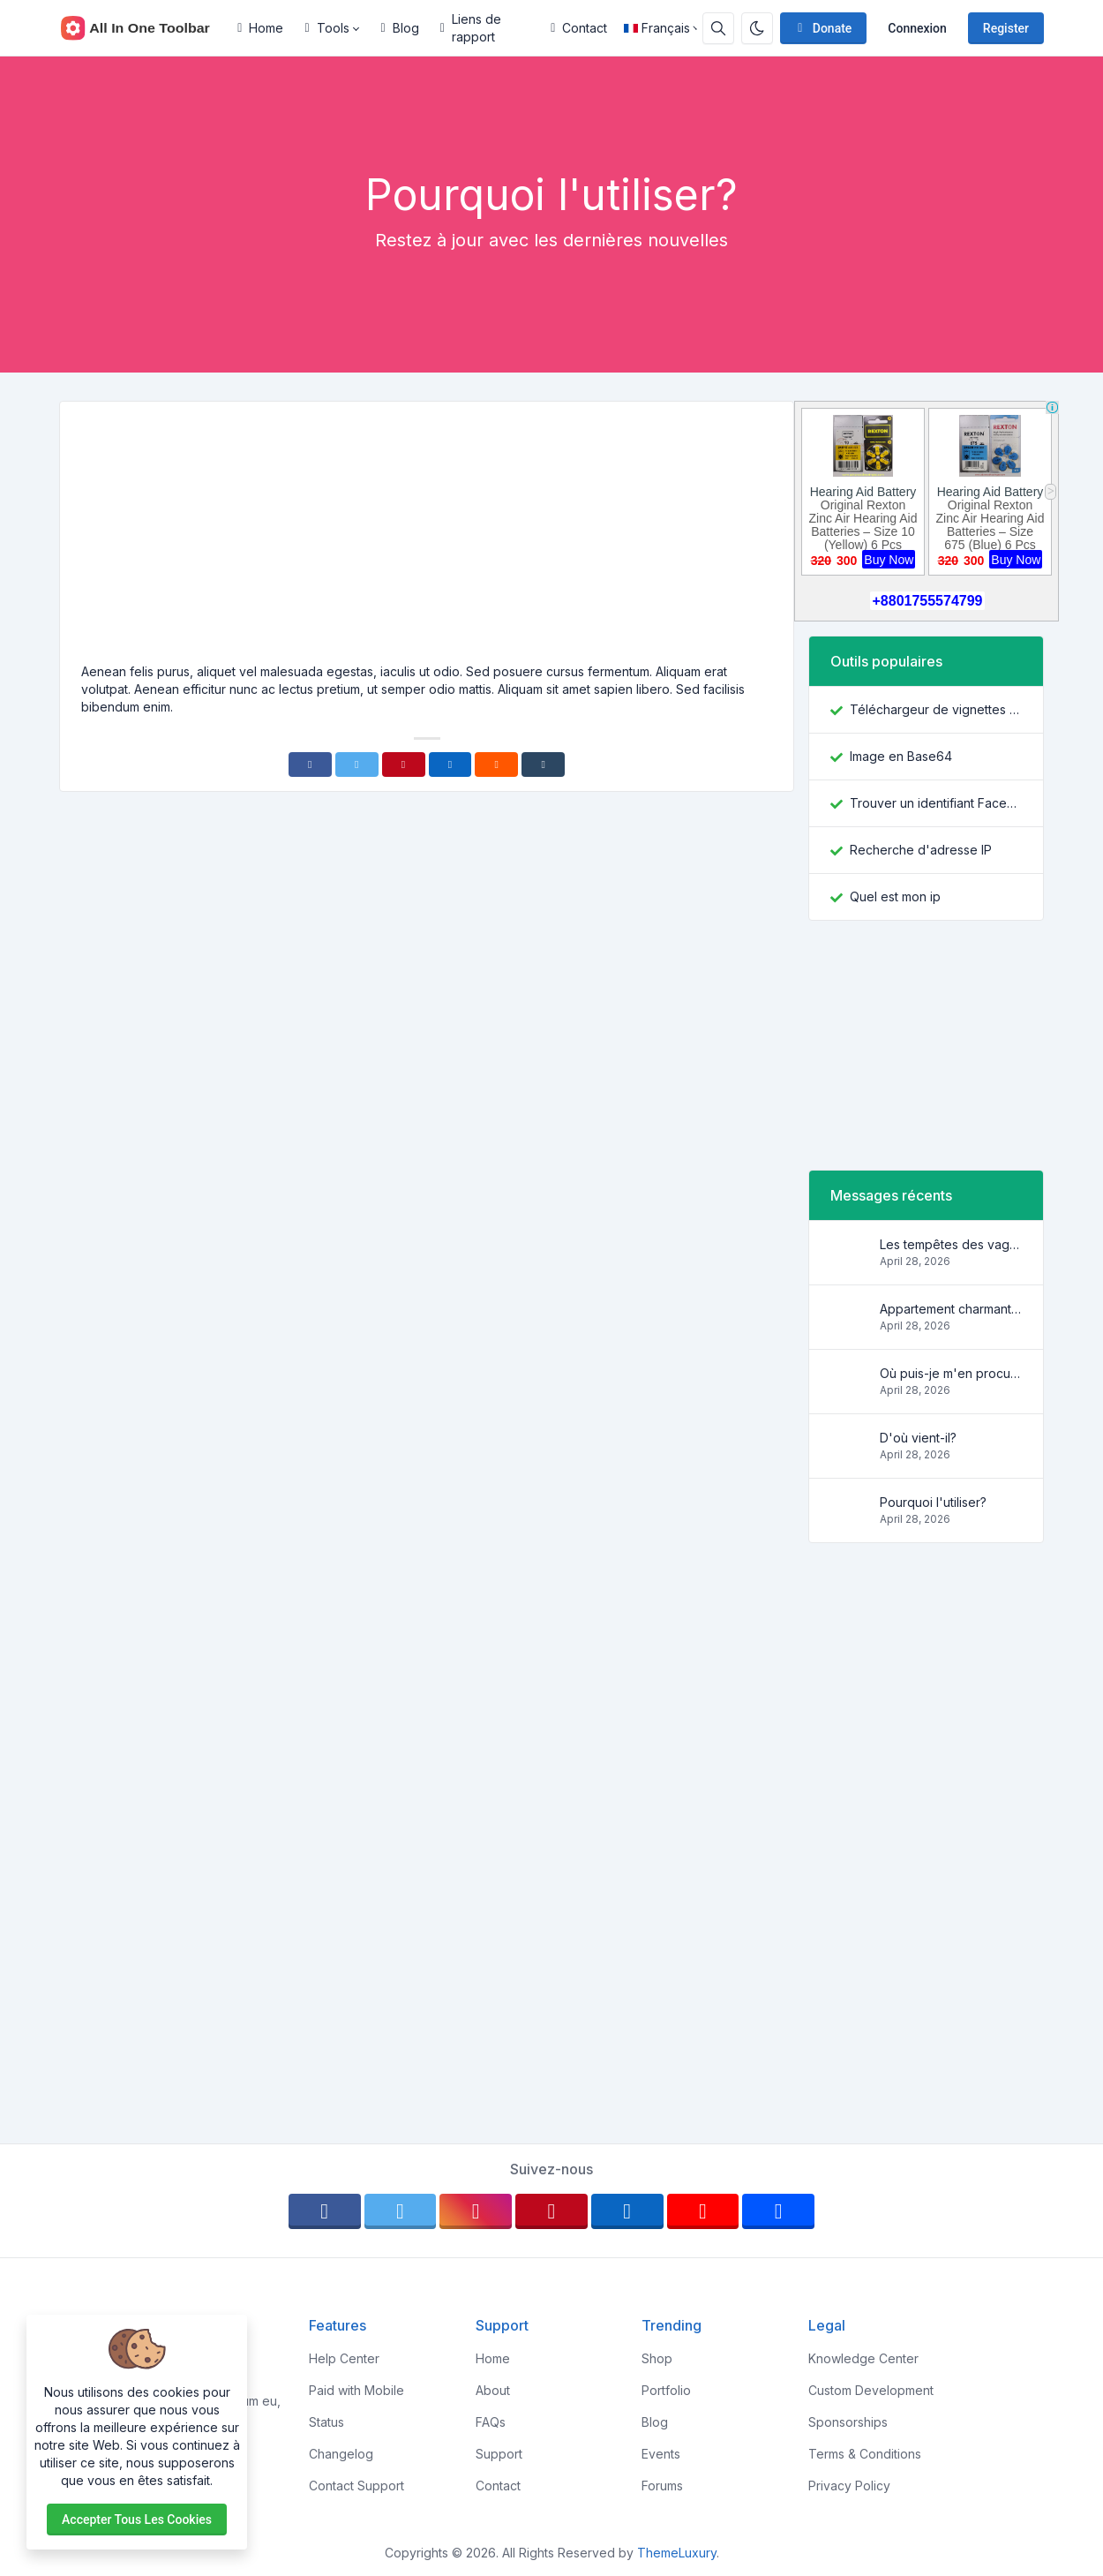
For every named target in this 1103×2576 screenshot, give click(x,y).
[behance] (778, 2211)
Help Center (344, 2358)
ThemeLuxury (677, 2552)
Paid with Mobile (356, 2390)
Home (260, 27)
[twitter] (400, 2211)
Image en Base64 (901, 756)
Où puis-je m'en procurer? (951, 1373)
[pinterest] (551, 2211)
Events (661, 2453)
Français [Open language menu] (657, 27)
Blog (400, 27)
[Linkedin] (450, 764)
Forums (662, 2485)
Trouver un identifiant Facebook (936, 802)
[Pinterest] (403, 764)
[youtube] (703, 2211)
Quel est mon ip (895, 896)
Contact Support (356, 2485)
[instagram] (475, 2211)
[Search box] (718, 28)
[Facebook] (310, 764)
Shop (657, 2358)
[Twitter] (357, 764)
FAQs (491, 2421)
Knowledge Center (863, 2358)
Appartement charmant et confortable (951, 1308)
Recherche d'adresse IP (921, 849)
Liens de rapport (470, 27)
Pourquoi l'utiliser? (933, 1502)
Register (1006, 28)
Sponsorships (848, 2421)
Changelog (341, 2453)
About (493, 2390)
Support (499, 2453)
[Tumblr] (543, 764)
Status (326, 2421)
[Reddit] (496, 764)
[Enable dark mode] (757, 28)
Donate (822, 28)
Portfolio (666, 2390)
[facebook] (325, 2211)
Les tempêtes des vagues (951, 1244)
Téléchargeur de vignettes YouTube (936, 709)
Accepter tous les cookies (137, 2519)
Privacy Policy (849, 2485)
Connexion (917, 28)
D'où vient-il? (918, 1437)
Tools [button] (326, 27)
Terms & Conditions (864, 2453)
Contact (579, 27)
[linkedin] (627, 2211)
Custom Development (871, 2390)
